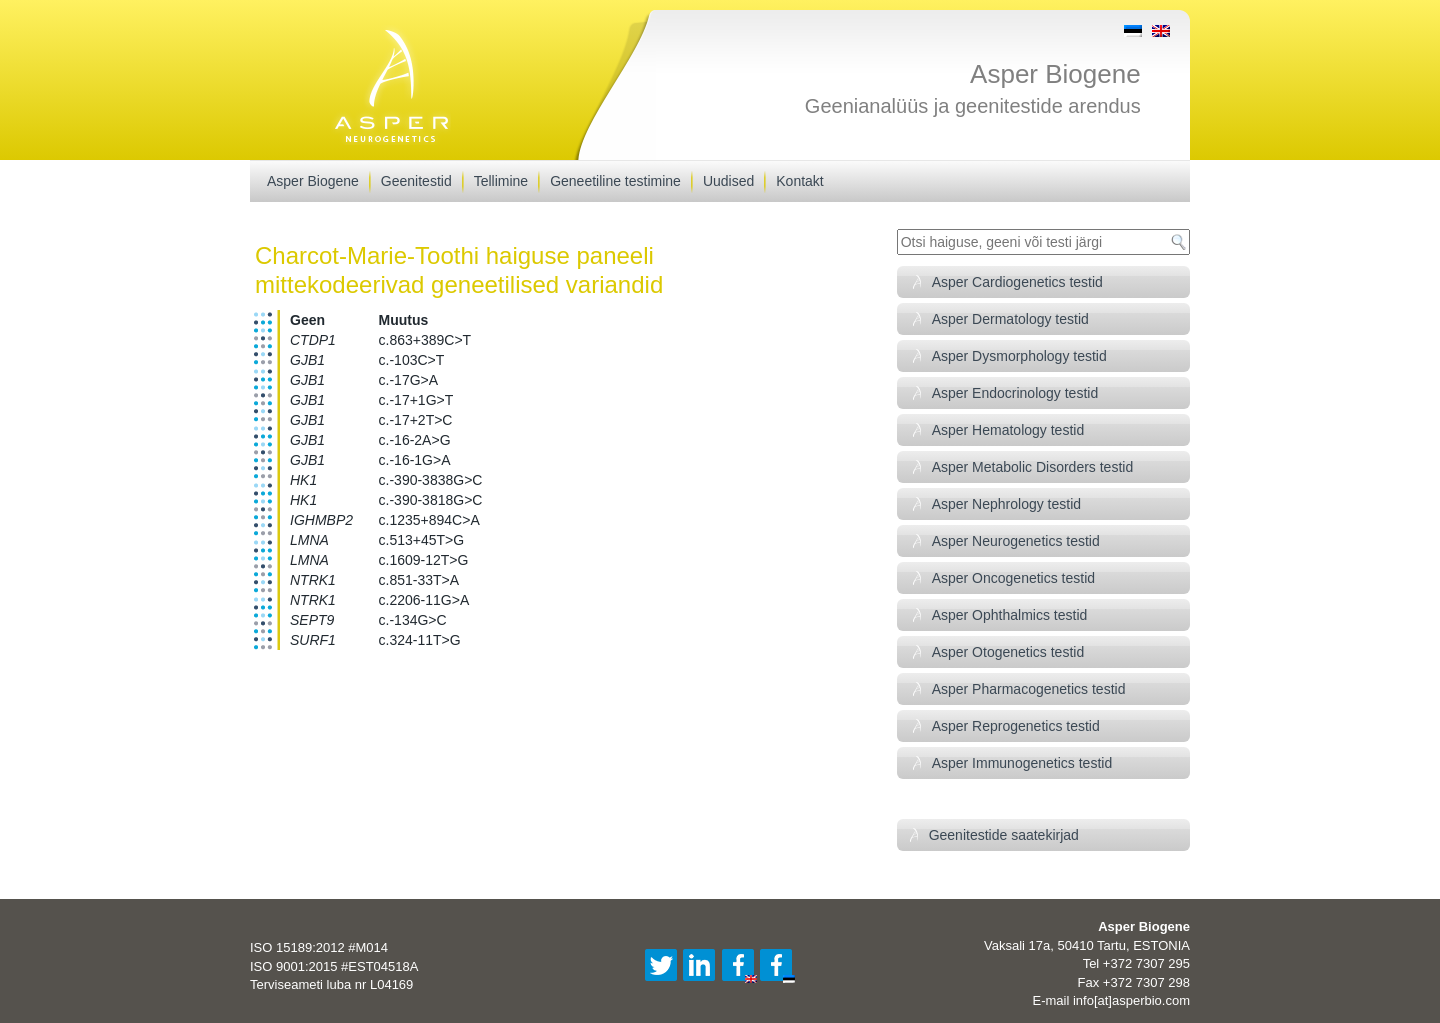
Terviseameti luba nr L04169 (331, 984)
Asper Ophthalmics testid (1010, 615)
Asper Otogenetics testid (1008, 652)
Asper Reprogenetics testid (1016, 726)
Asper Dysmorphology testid (1019, 356)
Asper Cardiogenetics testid (1017, 282)
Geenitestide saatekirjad (1004, 835)
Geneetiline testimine (615, 181)
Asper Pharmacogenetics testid (1029, 689)
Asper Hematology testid (1008, 430)
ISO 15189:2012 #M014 (319, 947)
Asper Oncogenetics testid (1013, 578)
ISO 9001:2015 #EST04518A (334, 966)
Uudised (728, 181)
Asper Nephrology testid (1006, 504)
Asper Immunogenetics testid (1022, 763)
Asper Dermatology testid (1010, 319)
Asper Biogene (1055, 74)
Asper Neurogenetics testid (1016, 541)
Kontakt (799, 181)
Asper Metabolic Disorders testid (1033, 467)
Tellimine (501, 181)
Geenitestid (416, 181)
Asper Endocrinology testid (1015, 393)
